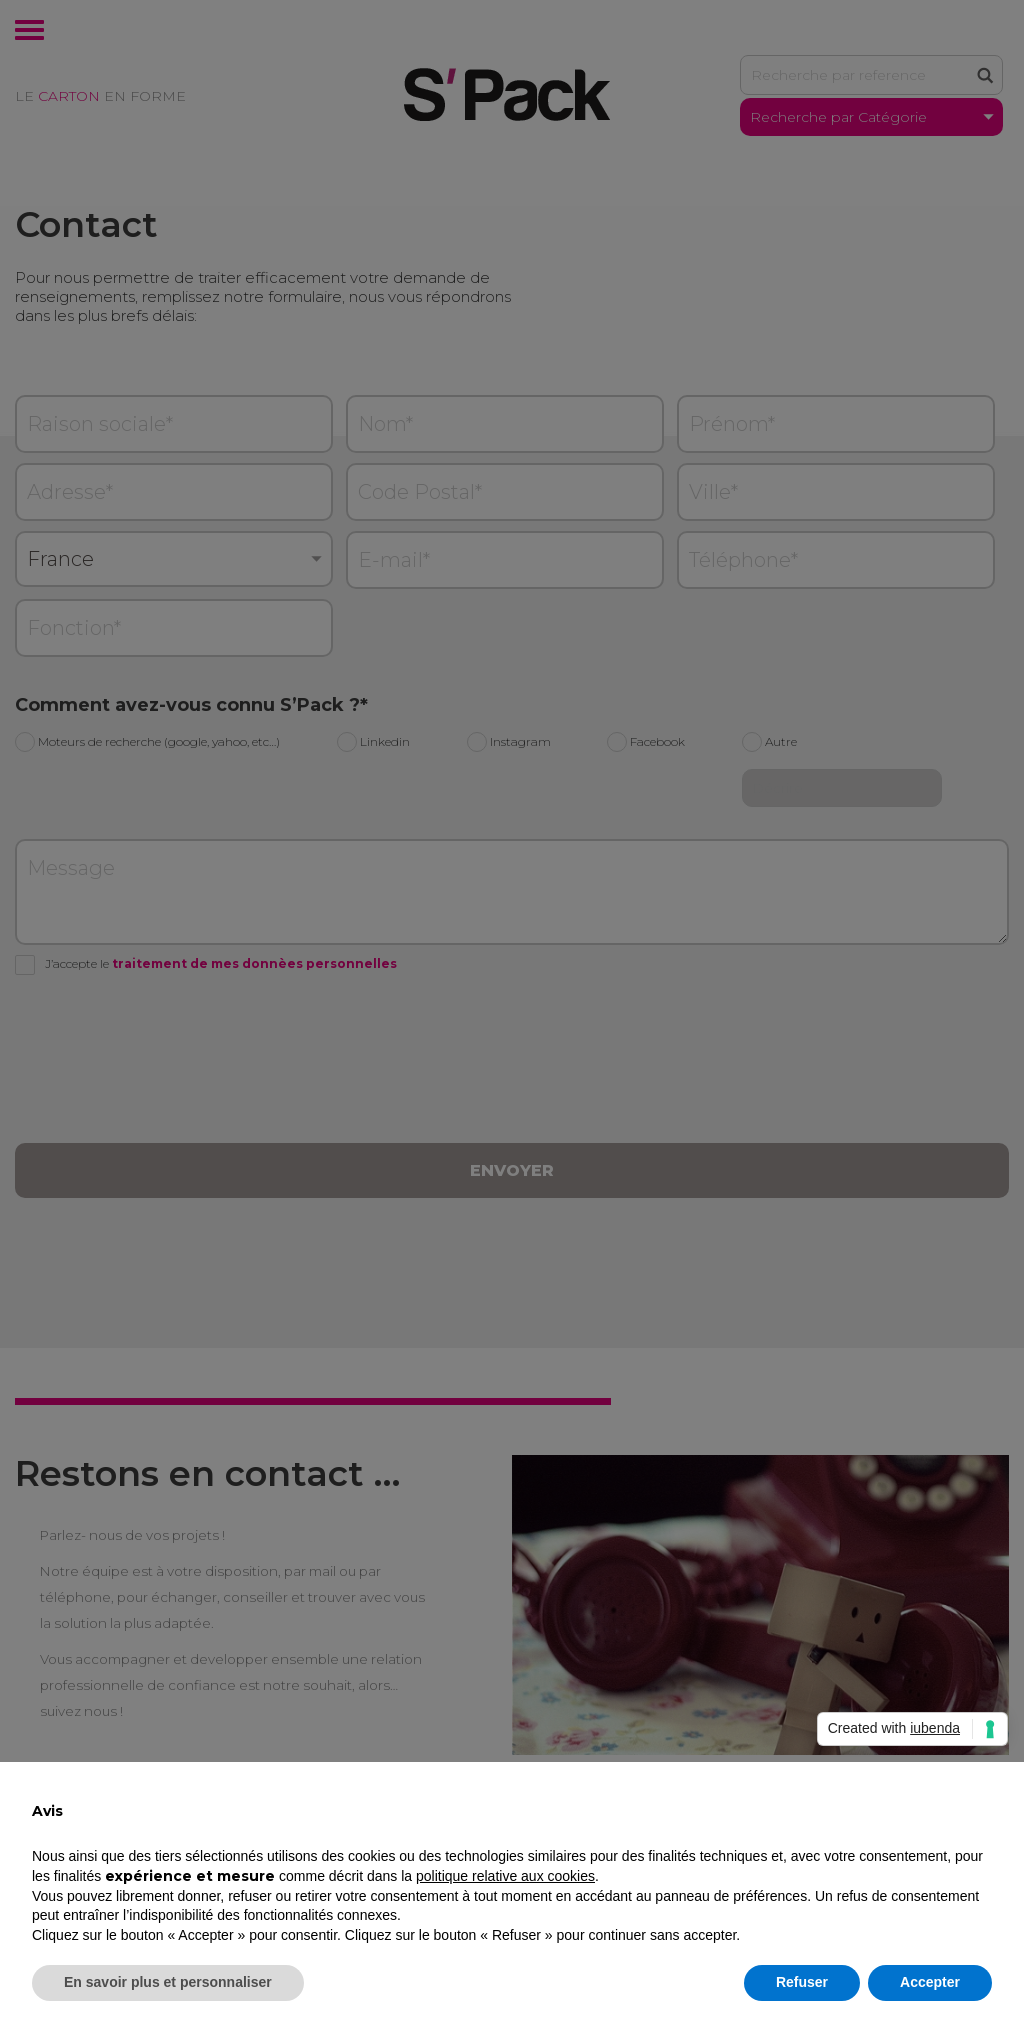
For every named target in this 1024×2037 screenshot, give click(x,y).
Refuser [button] (802, 1982)
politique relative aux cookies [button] (505, 1876)
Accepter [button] (930, 1982)
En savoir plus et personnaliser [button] (168, 1982)
